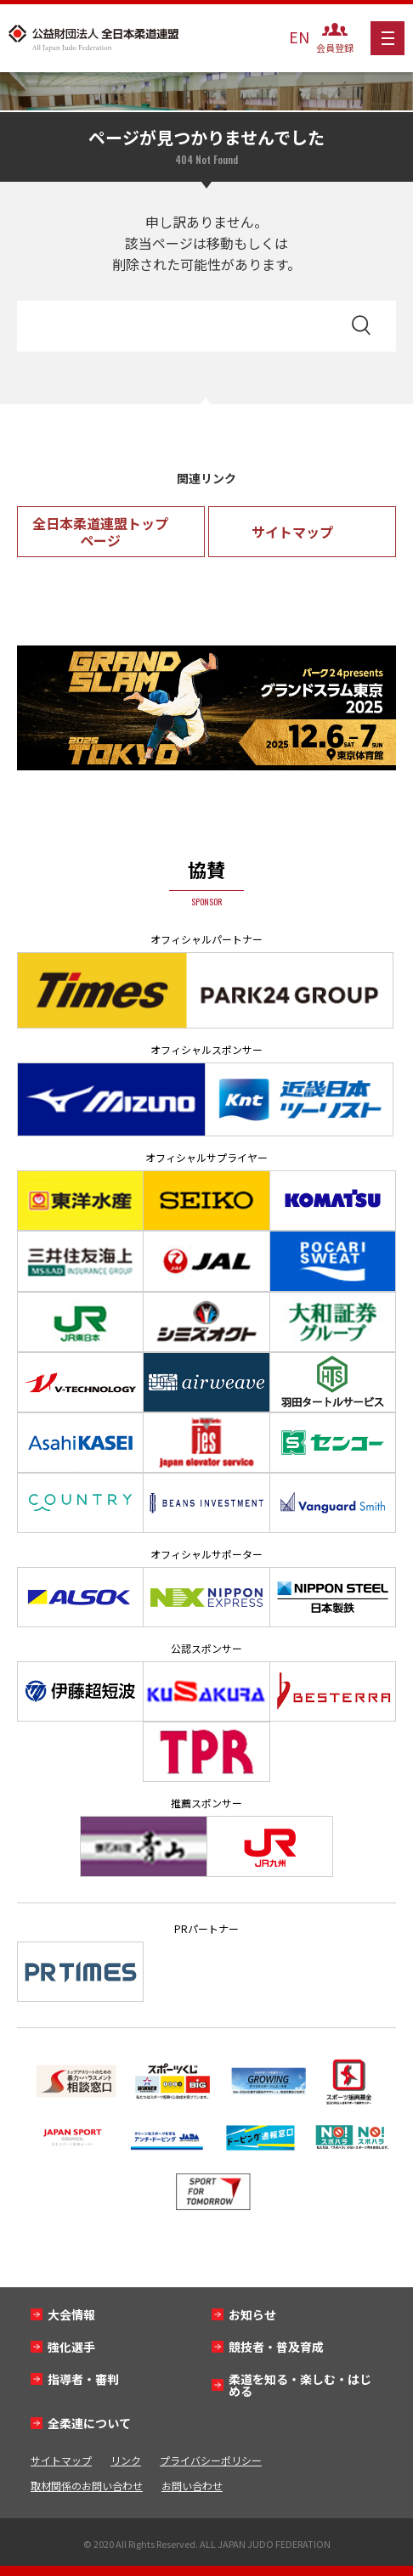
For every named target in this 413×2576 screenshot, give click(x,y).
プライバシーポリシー (211, 2460)
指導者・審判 (83, 2379)
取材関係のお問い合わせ (87, 2485)
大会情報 (71, 2314)
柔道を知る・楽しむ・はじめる (300, 2385)
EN (299, 36)
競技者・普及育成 (276, 2347)
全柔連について (89, 2423)
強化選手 (71, 2347)
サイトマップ (292, 531)
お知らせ (252, 2314)
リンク (125, 2460)
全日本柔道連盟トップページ (100, 531)
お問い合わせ (192, 2485)
